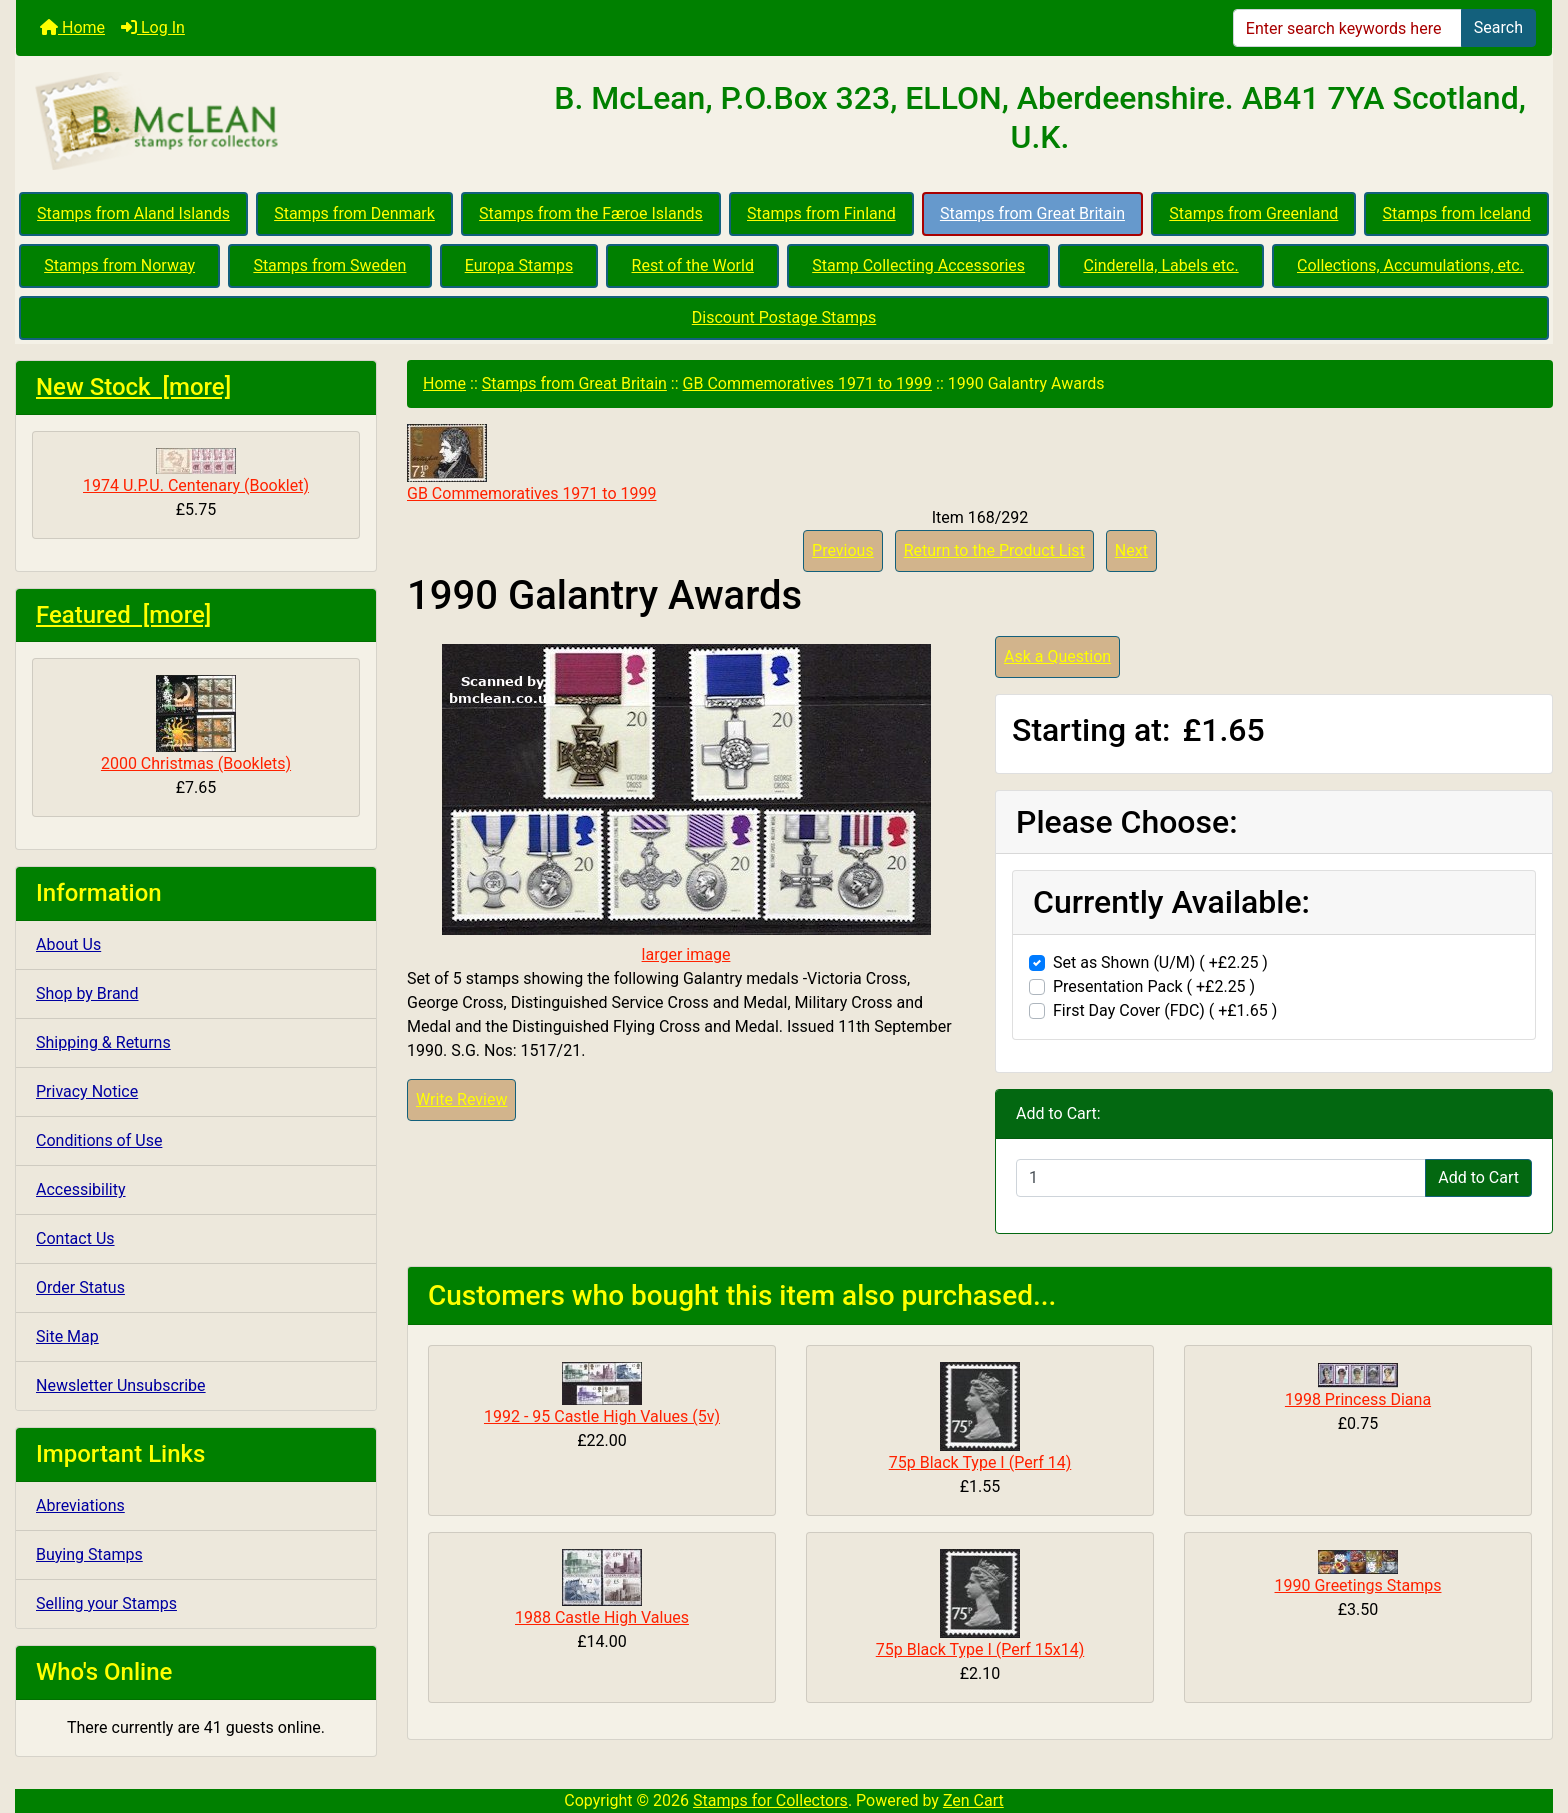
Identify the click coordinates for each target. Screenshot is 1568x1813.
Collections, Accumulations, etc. (1410, 265)
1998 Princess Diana (1358, 1399)
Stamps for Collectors (770, 1800)
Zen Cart (973, 1800)
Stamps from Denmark (354, 213)
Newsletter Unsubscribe (121, 1385)
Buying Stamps (89, 1554)
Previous (843, 550)
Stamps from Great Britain (1032, 213)
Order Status (80, 1287)
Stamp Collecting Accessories (918, 265)
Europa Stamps (519, 265)
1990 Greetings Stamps (1358, 1585)
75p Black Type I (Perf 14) (980, 1462)
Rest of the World (693, 265)
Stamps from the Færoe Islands (591, 213)
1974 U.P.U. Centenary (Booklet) (196, 471)
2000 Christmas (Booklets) (196, 724)
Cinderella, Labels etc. (1160, 265)
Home (72, 27)
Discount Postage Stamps (784, 317)
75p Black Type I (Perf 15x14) (980, 1649)
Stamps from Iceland (1457, 213)
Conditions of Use (99, 1140)
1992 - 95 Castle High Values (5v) (602, 1416)
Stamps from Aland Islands (133, 213)
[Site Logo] (272, 122)
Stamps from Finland (821, 213)
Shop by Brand (87, 993)
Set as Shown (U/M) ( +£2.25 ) (1160, 962)
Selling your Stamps (106, 1603)
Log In (153, 27)
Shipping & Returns (103, 1042)
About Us (68, 944)
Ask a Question (1057, 656)
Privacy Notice (87, 1091)
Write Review (461, 1099)
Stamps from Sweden (329, 265)
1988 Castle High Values (602, 1617)
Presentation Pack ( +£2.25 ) (1154, 986)
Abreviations (80, 1505)
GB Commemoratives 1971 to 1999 (807, 383)
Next (1131, 550)
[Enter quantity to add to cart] (1221, 1178)
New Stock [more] (133, 387)
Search (1498, 27)
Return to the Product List (994, 550)
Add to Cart (1478, 1177)
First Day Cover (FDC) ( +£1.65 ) (1165, 1010)
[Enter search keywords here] (1347, 28)
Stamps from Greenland (1253, 213)
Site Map (67, 1336)
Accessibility (81, 1189)
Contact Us (75, 1238)
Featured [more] (123, 615)
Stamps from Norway (119, 265)
